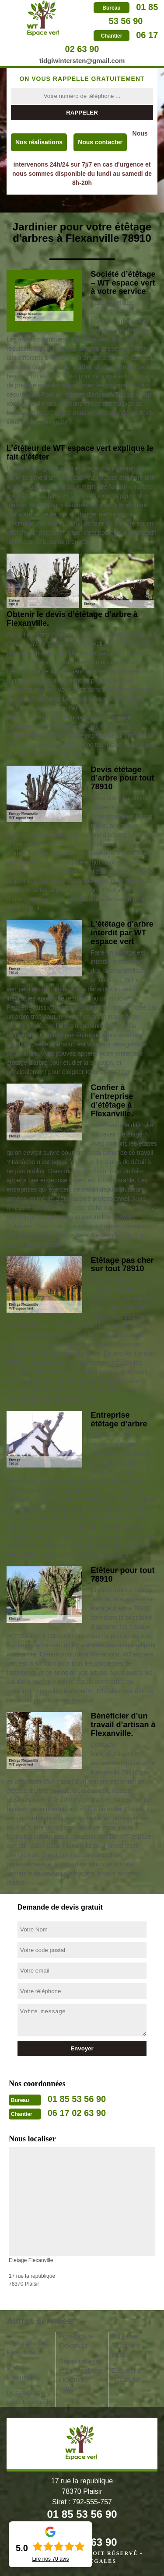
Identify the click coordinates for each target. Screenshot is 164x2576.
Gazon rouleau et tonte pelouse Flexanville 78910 (81, 2375)
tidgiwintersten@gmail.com (82, 60)
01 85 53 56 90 (77, 2099)
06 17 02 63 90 (77, 2113)
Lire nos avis (50, 2559)
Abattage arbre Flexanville (27, 2347)
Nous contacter (100, 142)
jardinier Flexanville (21, 2372)
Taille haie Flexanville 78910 (125, 2345)
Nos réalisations (39, 142)
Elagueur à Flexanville (126, 2375)
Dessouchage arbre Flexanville (29, 2397)
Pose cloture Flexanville (76, 2341)
